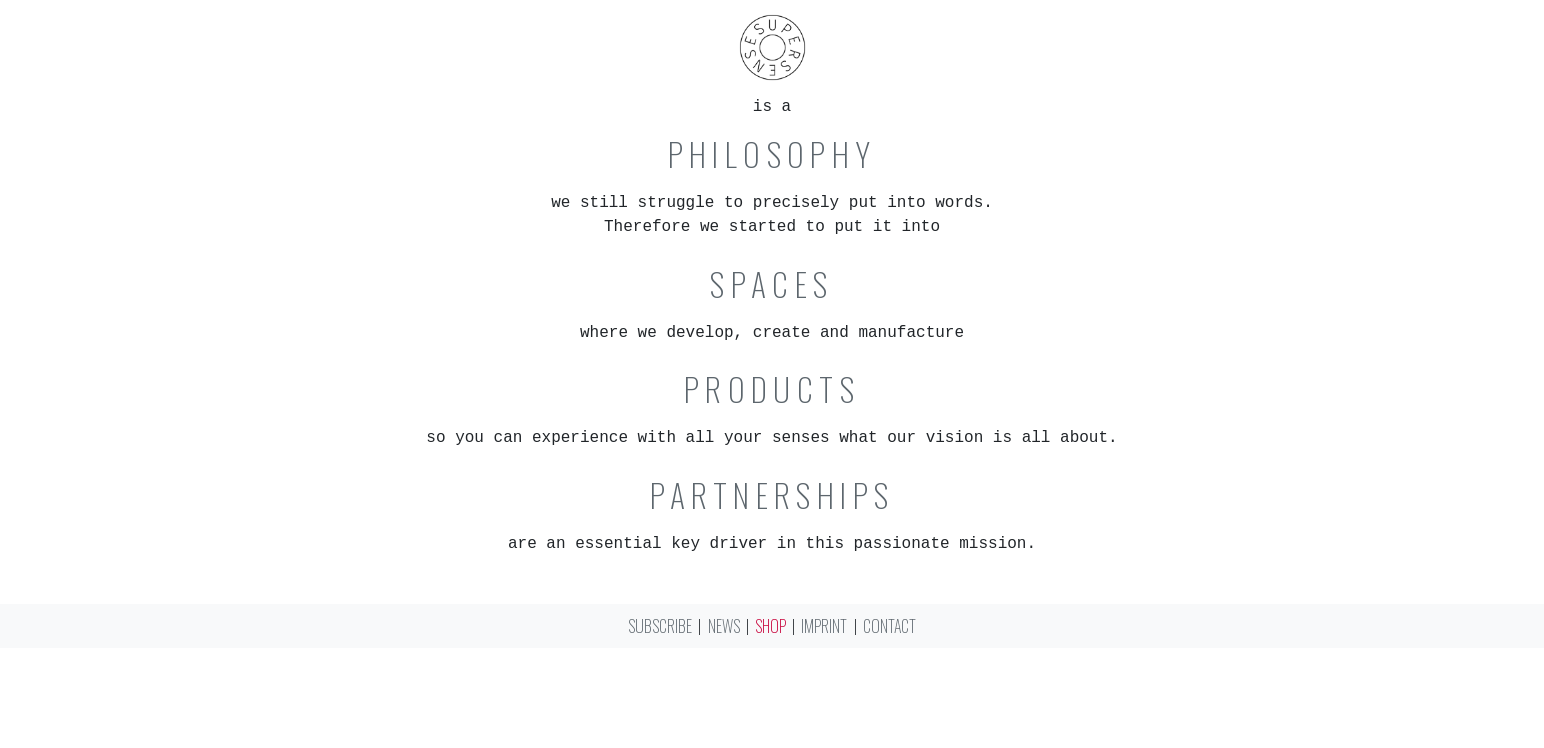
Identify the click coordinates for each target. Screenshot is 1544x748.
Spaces (771, 284)
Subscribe (660, 626)
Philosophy (772, 154)
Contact (889, 626)
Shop (770, 626)
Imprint (824, 626)
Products (772, 389)
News (724, 626)
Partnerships (772, 495)
